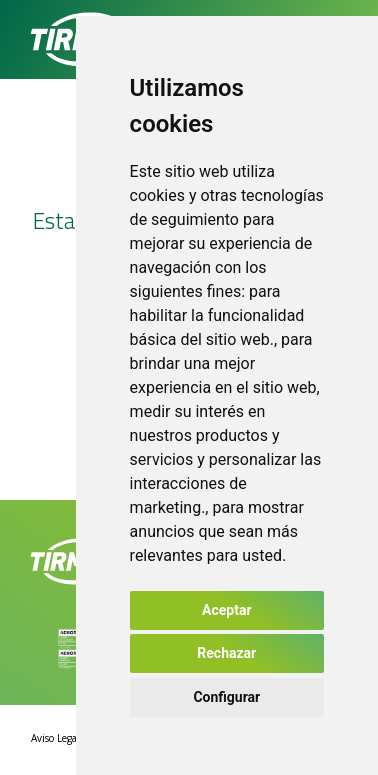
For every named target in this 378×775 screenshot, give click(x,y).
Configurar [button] (226, 697)
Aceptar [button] (227, 610)
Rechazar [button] (226, 653)
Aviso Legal (55, 738)
